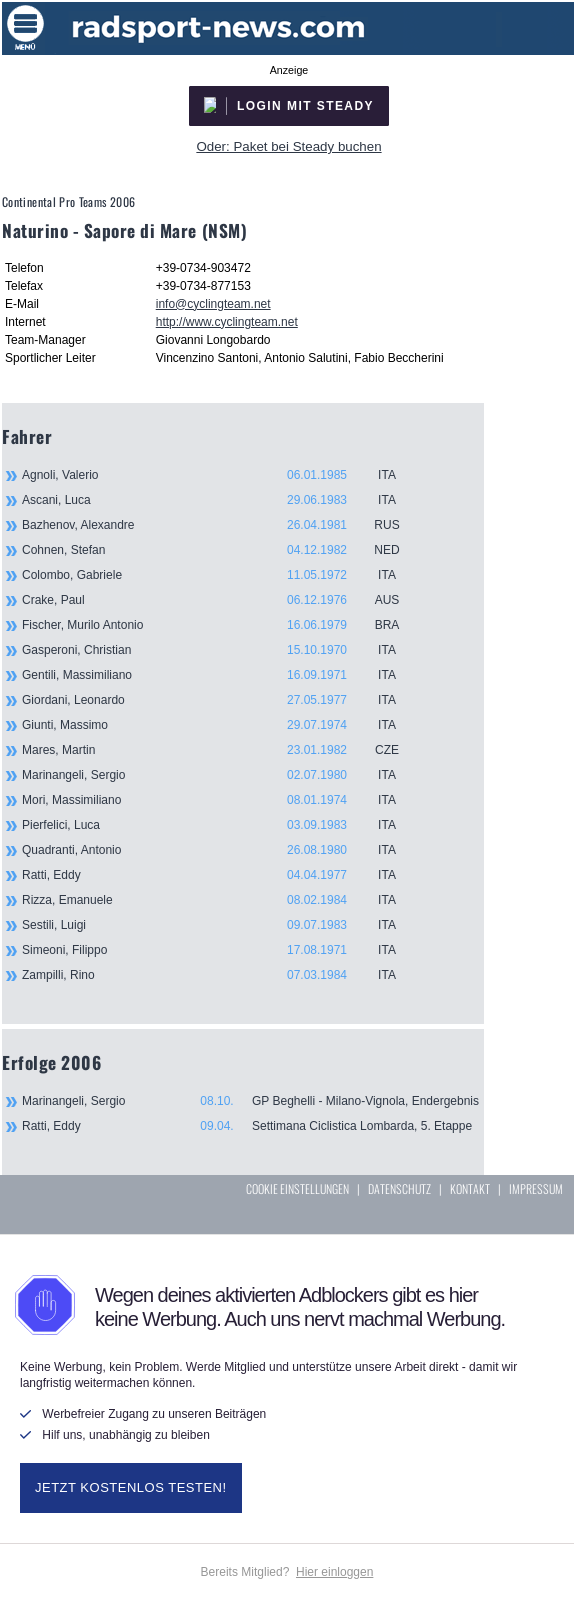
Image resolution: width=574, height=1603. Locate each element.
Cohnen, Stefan (222, 550)
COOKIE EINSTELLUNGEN (297, 1188)
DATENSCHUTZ (399, 1188)
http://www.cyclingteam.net (227, 322)
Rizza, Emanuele (222, 900)
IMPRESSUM (536, 1188)
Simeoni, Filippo (222, 950)
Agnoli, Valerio (222, 475)
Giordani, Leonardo (222, 700)
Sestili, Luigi (222, 925)
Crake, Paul (222, 600)
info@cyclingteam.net (213, 304)
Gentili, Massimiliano (222, 675)
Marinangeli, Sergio (222, 775)
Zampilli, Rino (222, 975)
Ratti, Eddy (222, 875)
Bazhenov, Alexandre (222, 525)
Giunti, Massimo (222, 725)
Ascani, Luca (222, 500)
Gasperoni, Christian (222, 650)
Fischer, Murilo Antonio (222, 625)
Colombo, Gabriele (222, 575)
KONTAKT (470, 1188)
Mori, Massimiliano (222, 800)
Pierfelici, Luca (222, 825)
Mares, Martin (222, 750)
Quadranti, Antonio (222, 850)
